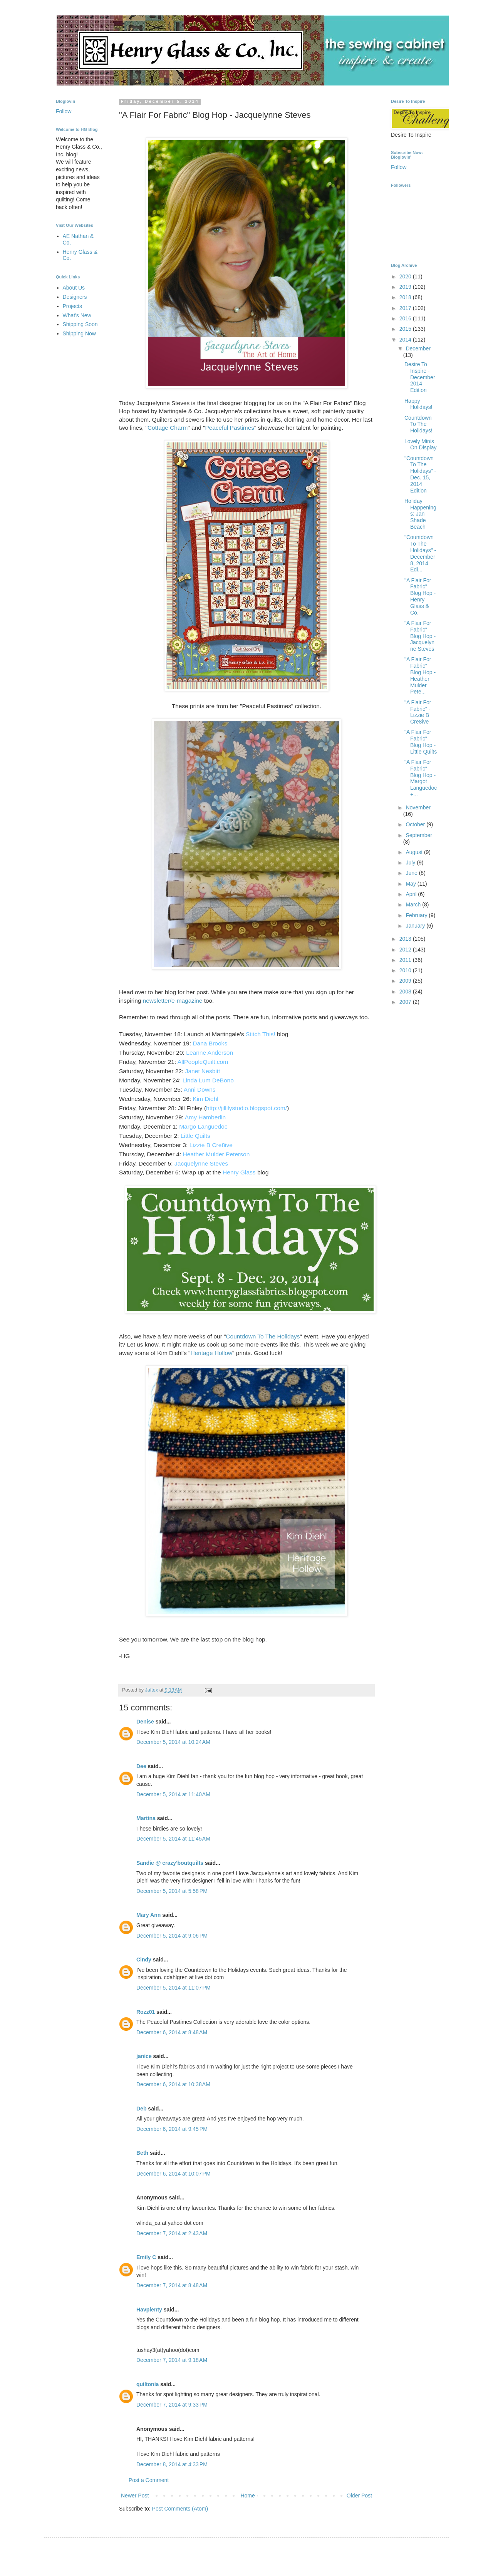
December (418, 348)
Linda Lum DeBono (208, 1080)
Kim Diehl (206, 1098)
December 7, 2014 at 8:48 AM (171, 2285)
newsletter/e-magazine (173, 1000)
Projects (72, 306)
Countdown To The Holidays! (418, 424)
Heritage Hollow (211, 1353)
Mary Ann (148, 1915)
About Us (74, 288)
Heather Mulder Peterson (216, 1154)
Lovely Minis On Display (420, 444)
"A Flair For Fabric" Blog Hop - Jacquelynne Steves (420, 636)
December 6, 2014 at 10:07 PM (173, 2174)
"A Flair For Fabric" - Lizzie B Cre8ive (417, 712)
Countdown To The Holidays (263, 1336)
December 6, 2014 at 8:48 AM (171, 2032)
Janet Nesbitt (202, 1071)
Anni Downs (200, 1089)
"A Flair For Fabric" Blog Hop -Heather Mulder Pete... (420, 675)
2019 (406, 287)
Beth (142, 2153)
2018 (406, 297)
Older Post (359, 2495)
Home (247, 2495)
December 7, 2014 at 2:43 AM (171, 2233)
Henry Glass (239, 1172)
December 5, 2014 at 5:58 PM (172, 1891)
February (417, 915)
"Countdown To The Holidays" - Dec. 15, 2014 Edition (420, 474)
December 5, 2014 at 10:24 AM (173, 1742)
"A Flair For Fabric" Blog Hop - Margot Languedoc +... (420, 778)
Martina (146, 1818)
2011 (406, 960)
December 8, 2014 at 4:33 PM (172, 2464)
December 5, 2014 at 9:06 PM (172, 1936)
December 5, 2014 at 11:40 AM (173, 1794)
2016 (406, 318)
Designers (75, 297)
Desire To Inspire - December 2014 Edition (419, 377)
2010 (406, 970)
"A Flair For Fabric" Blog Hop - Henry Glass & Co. (420, 596)
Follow (63, 111)
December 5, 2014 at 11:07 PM (173, 1988)
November (418, 807)
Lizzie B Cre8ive (212, 1145)
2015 (406, 329)
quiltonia (147, 2384)
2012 (406, 949)
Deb (141, 2108)
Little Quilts (195, 1135)
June (412, 873)
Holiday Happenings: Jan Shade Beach (420, 514)
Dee (141, 1766)
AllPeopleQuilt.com (203, 1062)
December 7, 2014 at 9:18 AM (171, 2360)
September (419, 835)
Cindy (143, 1959)
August (415, 852)
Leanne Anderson (209, 1052)
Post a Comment (149, 2480)
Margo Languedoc (203, 1126)
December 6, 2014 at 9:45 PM (172, 2129)
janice (144, 2056)
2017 (406, 308)
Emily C (146, 2257)
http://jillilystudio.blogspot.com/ (246, 1108)
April (412, 894)
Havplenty (149, 2309)
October (416, 824)
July (411, 862)
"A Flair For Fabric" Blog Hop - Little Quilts (420, 741)
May (411, 884)
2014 (406, 340)
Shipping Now (79, 333)
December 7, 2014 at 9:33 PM (172, 2405)
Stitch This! (260, 1034)
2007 (406, 1002)
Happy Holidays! (418, 404)
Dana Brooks (210, 1043)
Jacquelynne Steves (201, 1163)
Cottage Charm (168, 427)
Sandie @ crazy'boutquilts (169, 1863)
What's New (77, 315)
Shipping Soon (80, 324)
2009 (406, 981)
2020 (406, 276)
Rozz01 (145, 2012)
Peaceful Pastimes (229, 427)
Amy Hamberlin (205, 1117)
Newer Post (135, 2495)
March (414, 904)
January (416, 926)
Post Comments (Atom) (180, 2509)
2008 (406, 991)
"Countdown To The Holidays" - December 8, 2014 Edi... (420, 553)
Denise (145, 1721)
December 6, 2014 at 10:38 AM (173, 2084)
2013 (406, 939)
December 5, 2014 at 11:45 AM (173, 1839)
